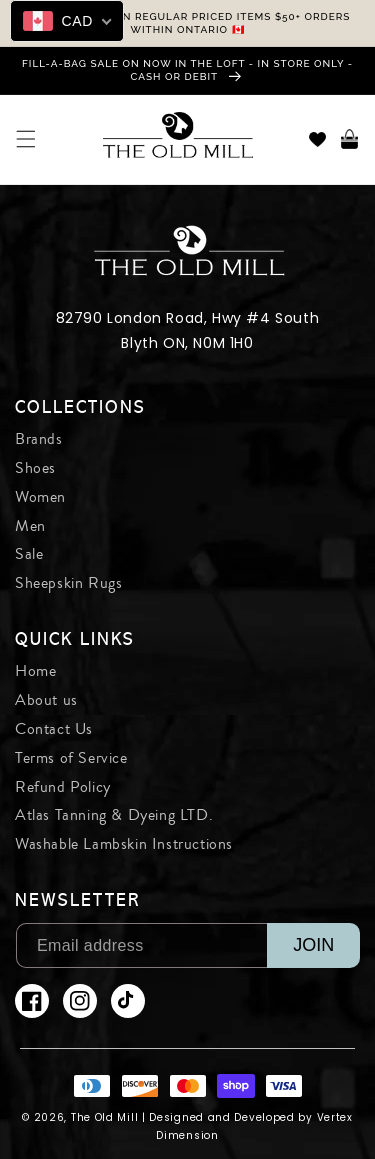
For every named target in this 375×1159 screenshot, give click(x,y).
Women (40, 497)
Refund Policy (63, 787)
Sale (29, 554)
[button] (26, 139)
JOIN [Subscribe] (313, 945)
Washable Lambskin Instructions (124, 844)
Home (35, 671)
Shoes (35, 468)
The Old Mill (104, 1117)
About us (46, 700)
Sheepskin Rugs (68, 583)
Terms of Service (71, 758)
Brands (39, 439)
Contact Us (54, 729)
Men (30, 526)
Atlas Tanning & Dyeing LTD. (114, 815)
